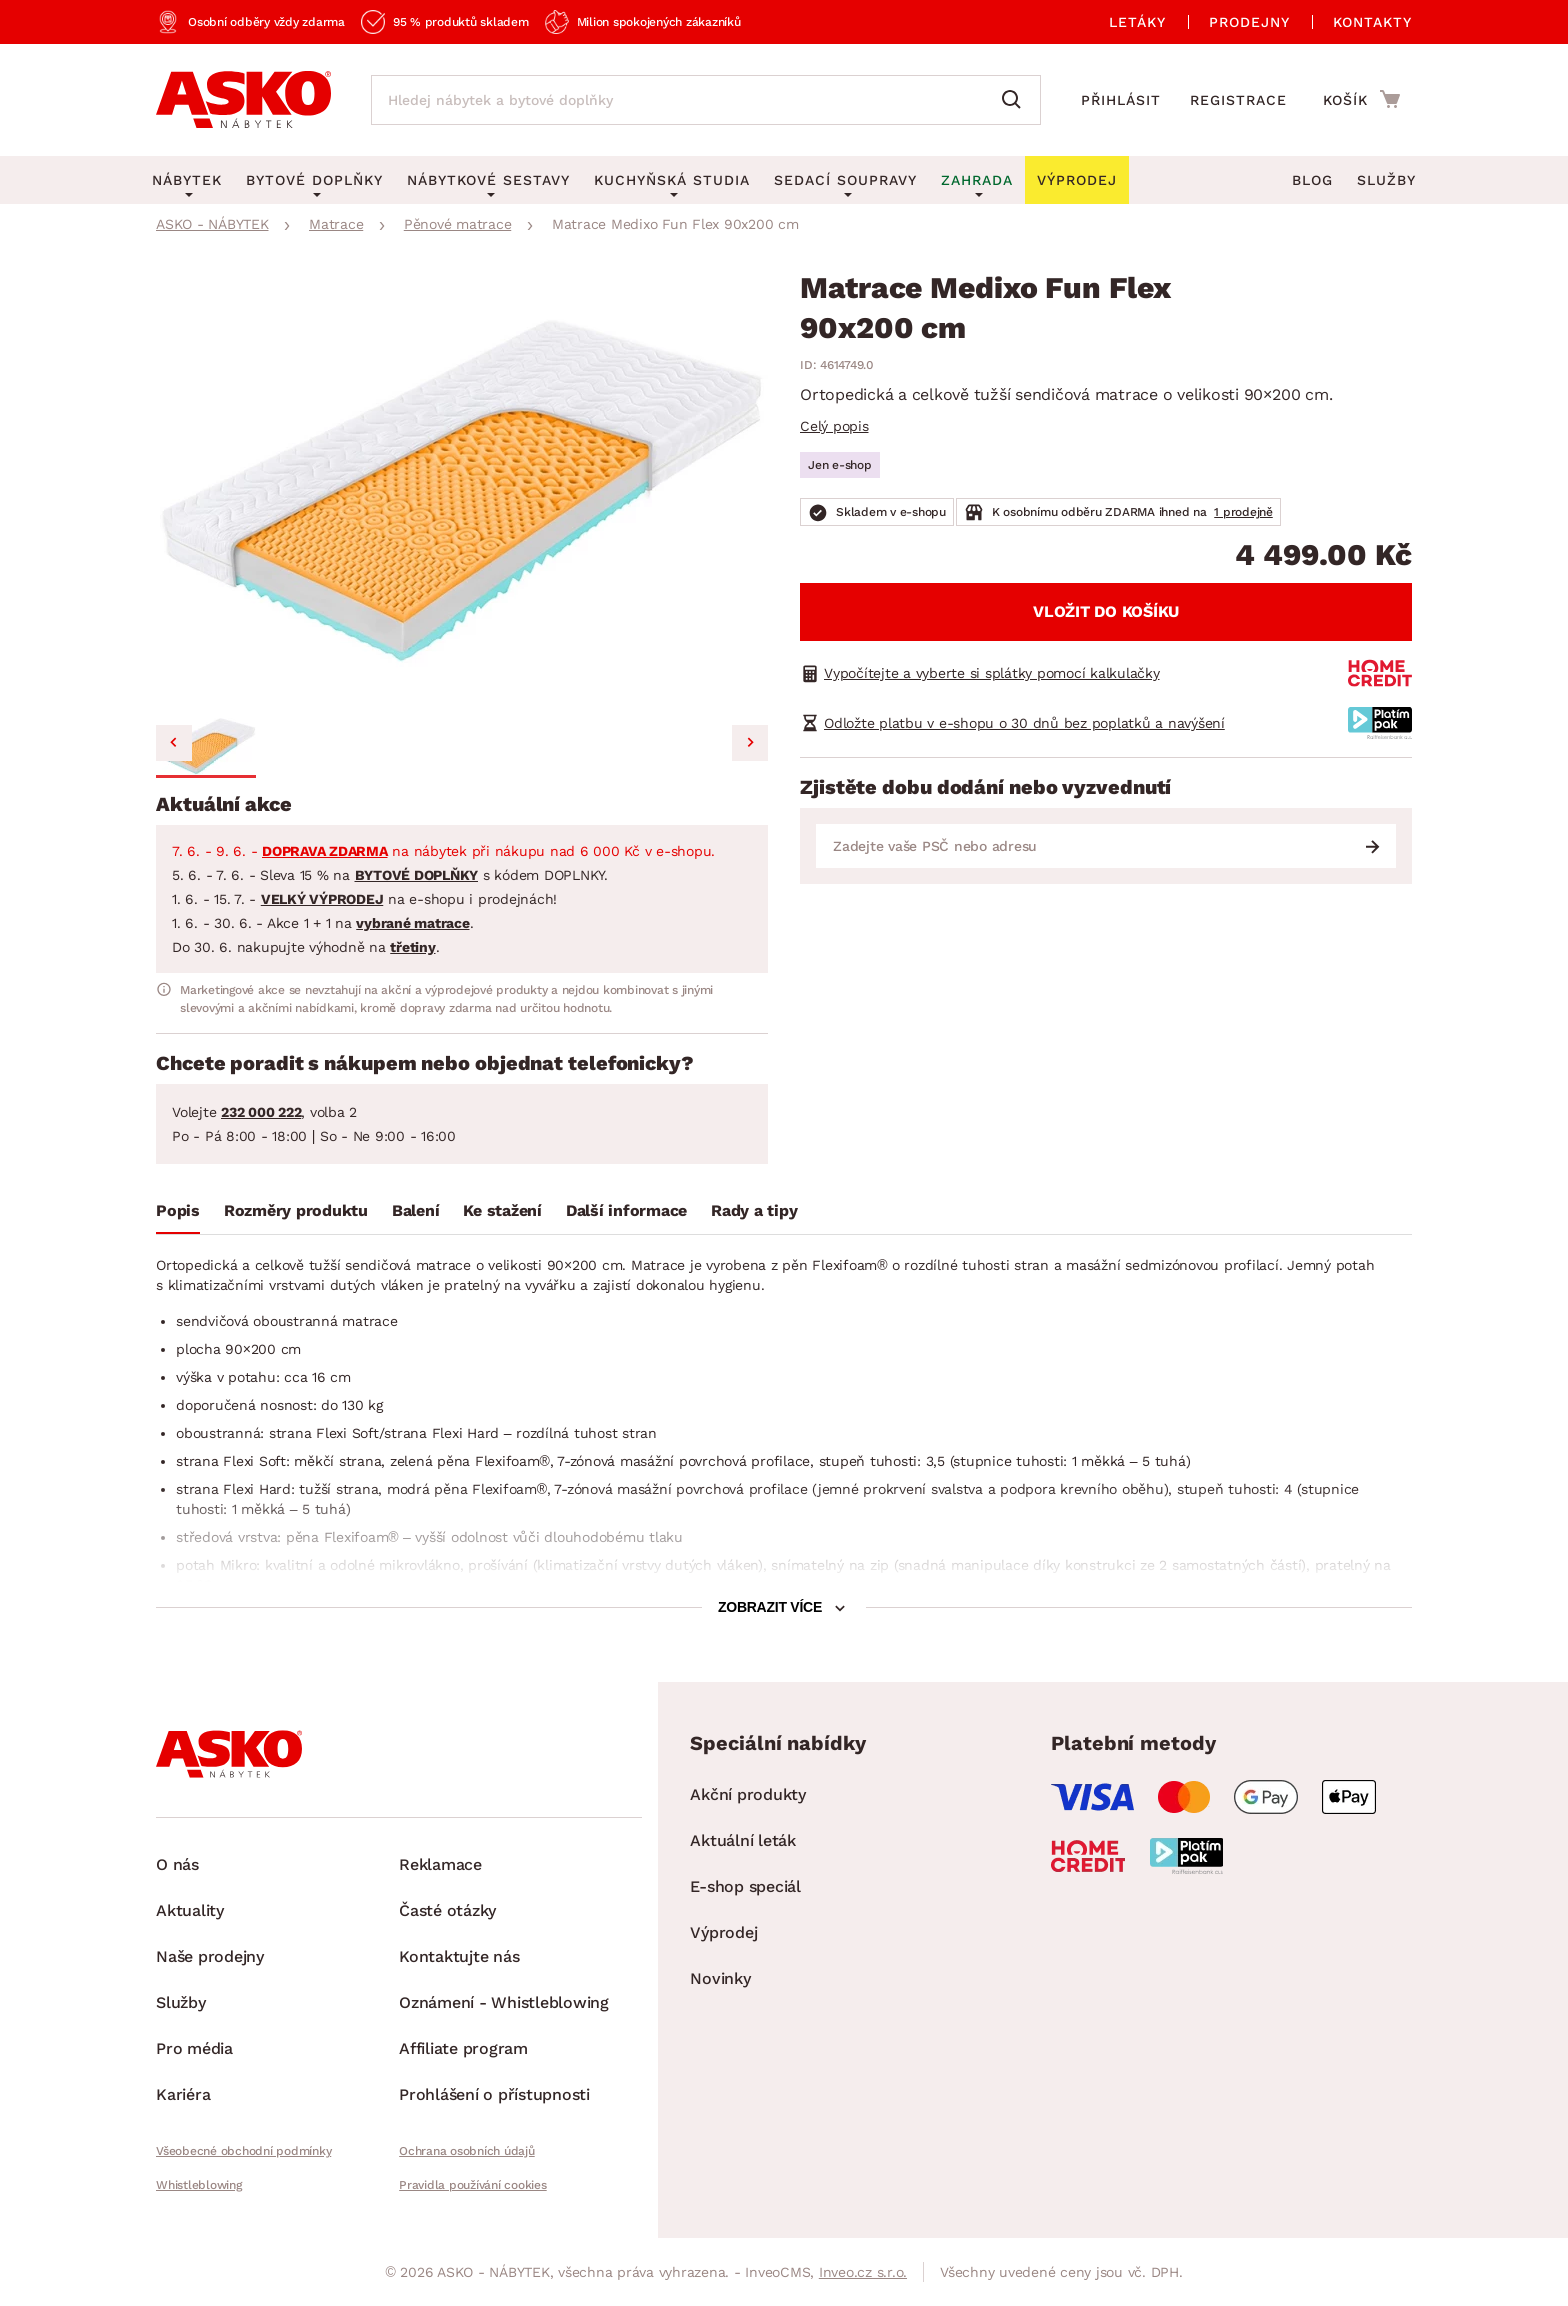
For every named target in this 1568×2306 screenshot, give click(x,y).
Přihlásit (1121, 100)
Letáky (1137, 22)
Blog (1312, 180)
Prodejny (1249, 22)
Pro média (194, 2048)
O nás (177, 1864)
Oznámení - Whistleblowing (504, 2002)
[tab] (178, 1215)
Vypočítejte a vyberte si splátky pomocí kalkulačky (992, 673)
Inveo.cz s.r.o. (863, 2272)
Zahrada (977, 180)
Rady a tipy (754, 1210)
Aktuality (190, 1910)
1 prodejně (1243, 512)
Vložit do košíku (1106, 611)
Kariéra (183, 2094)
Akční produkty (748, 1794)
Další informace (626, 1210)
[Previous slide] (174, 743)
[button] (206, 746)
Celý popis (834, 426)
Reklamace (440, 1864)
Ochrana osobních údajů (467, 2151)
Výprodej (723, 1932)
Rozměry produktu (296, 1210)
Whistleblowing (199, 2185)
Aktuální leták (743, 1840)
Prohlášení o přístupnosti (494, 2094)
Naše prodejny (210, 1956)
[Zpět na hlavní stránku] (243, 100)
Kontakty (1372, 22)
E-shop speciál (745, 1886)
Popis (178, 1210)
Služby (1386, 180)
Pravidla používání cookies (473, 2185)
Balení (416, 1210)
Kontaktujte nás (459, 1956)
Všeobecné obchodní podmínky (243, 2151)
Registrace (1238, 100)
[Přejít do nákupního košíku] (1361, 99)
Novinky (720, 1978)
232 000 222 (261, 1112)
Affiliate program (463, 2048)
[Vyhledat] (1016, 100)
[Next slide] (750, 743)
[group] (462, 489)
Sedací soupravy (845, 180)
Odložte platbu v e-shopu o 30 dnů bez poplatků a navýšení (1024, 723)
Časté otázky (447, 1910)
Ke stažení (502, 1210)
